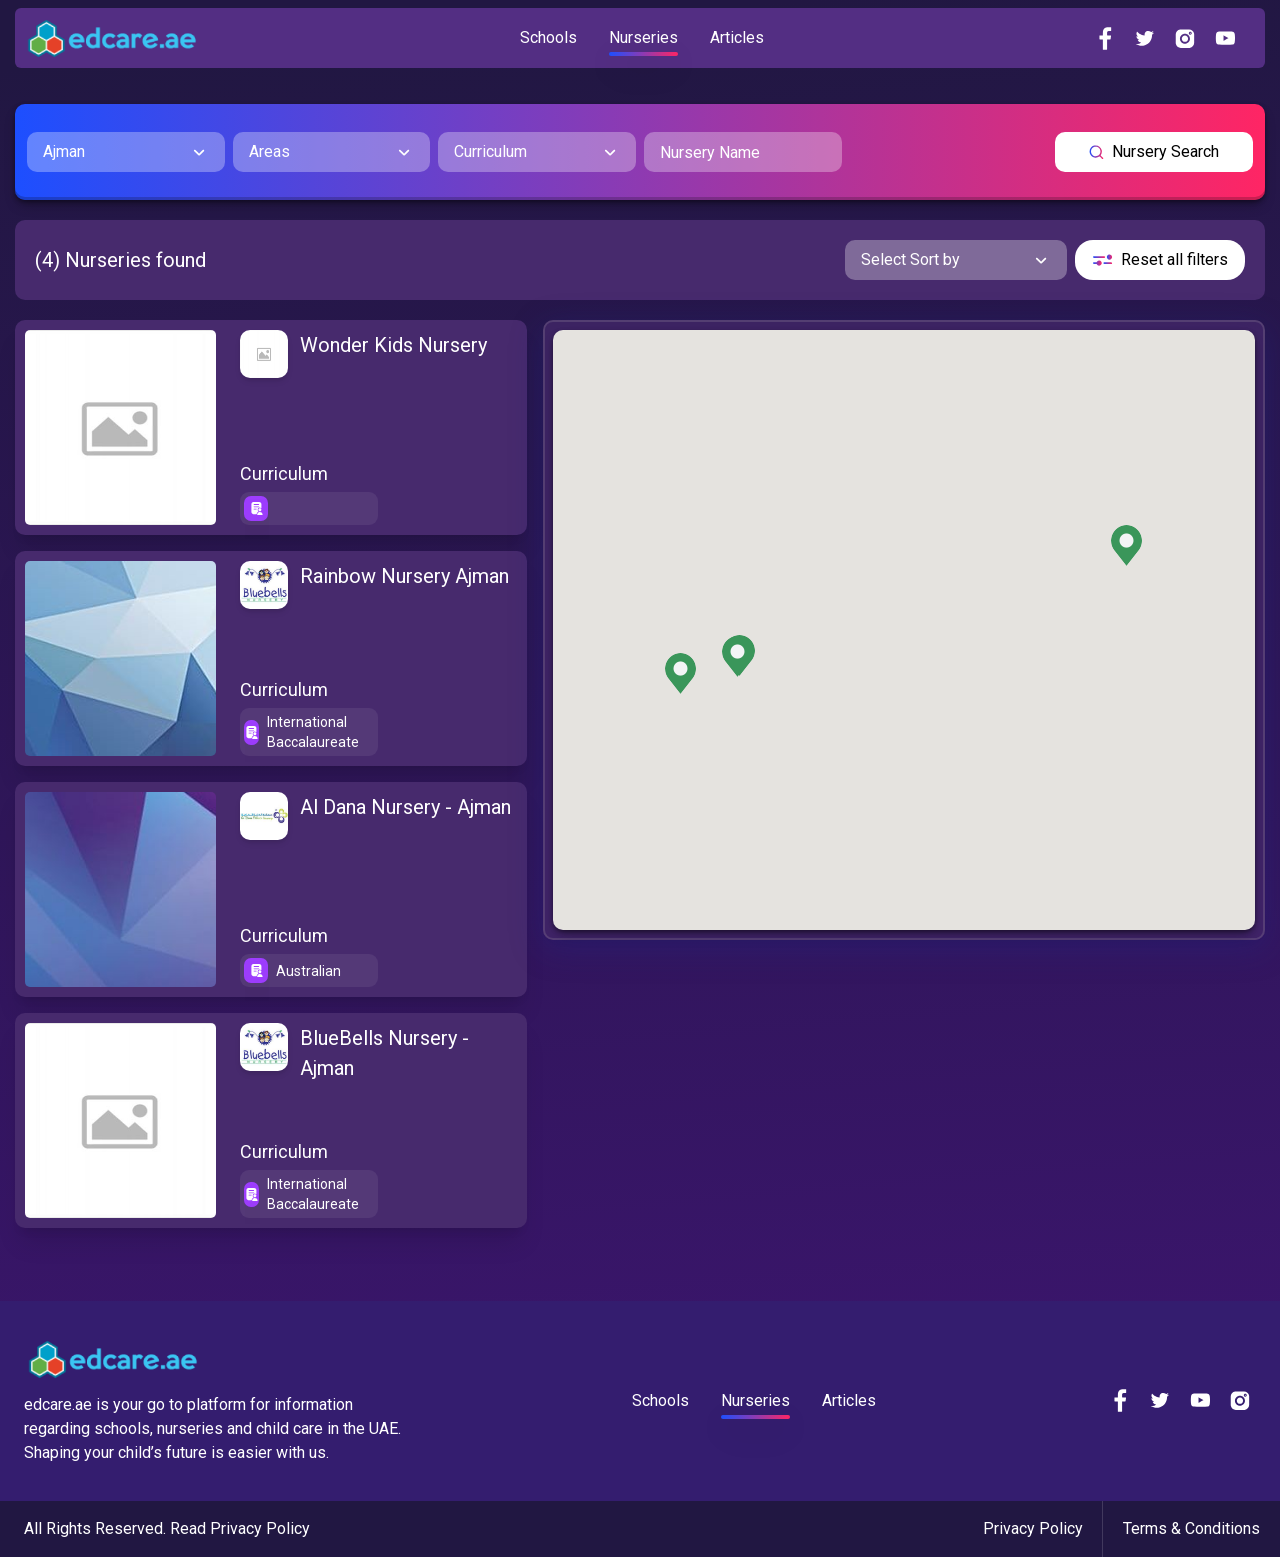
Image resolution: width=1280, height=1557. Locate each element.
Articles (737, 37)
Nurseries (643, 37)
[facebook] (1105, 38)
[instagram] (1185, 38)
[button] (680, 673)
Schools (548, 37)
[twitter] (1145, 38)
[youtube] (1225, 38)
